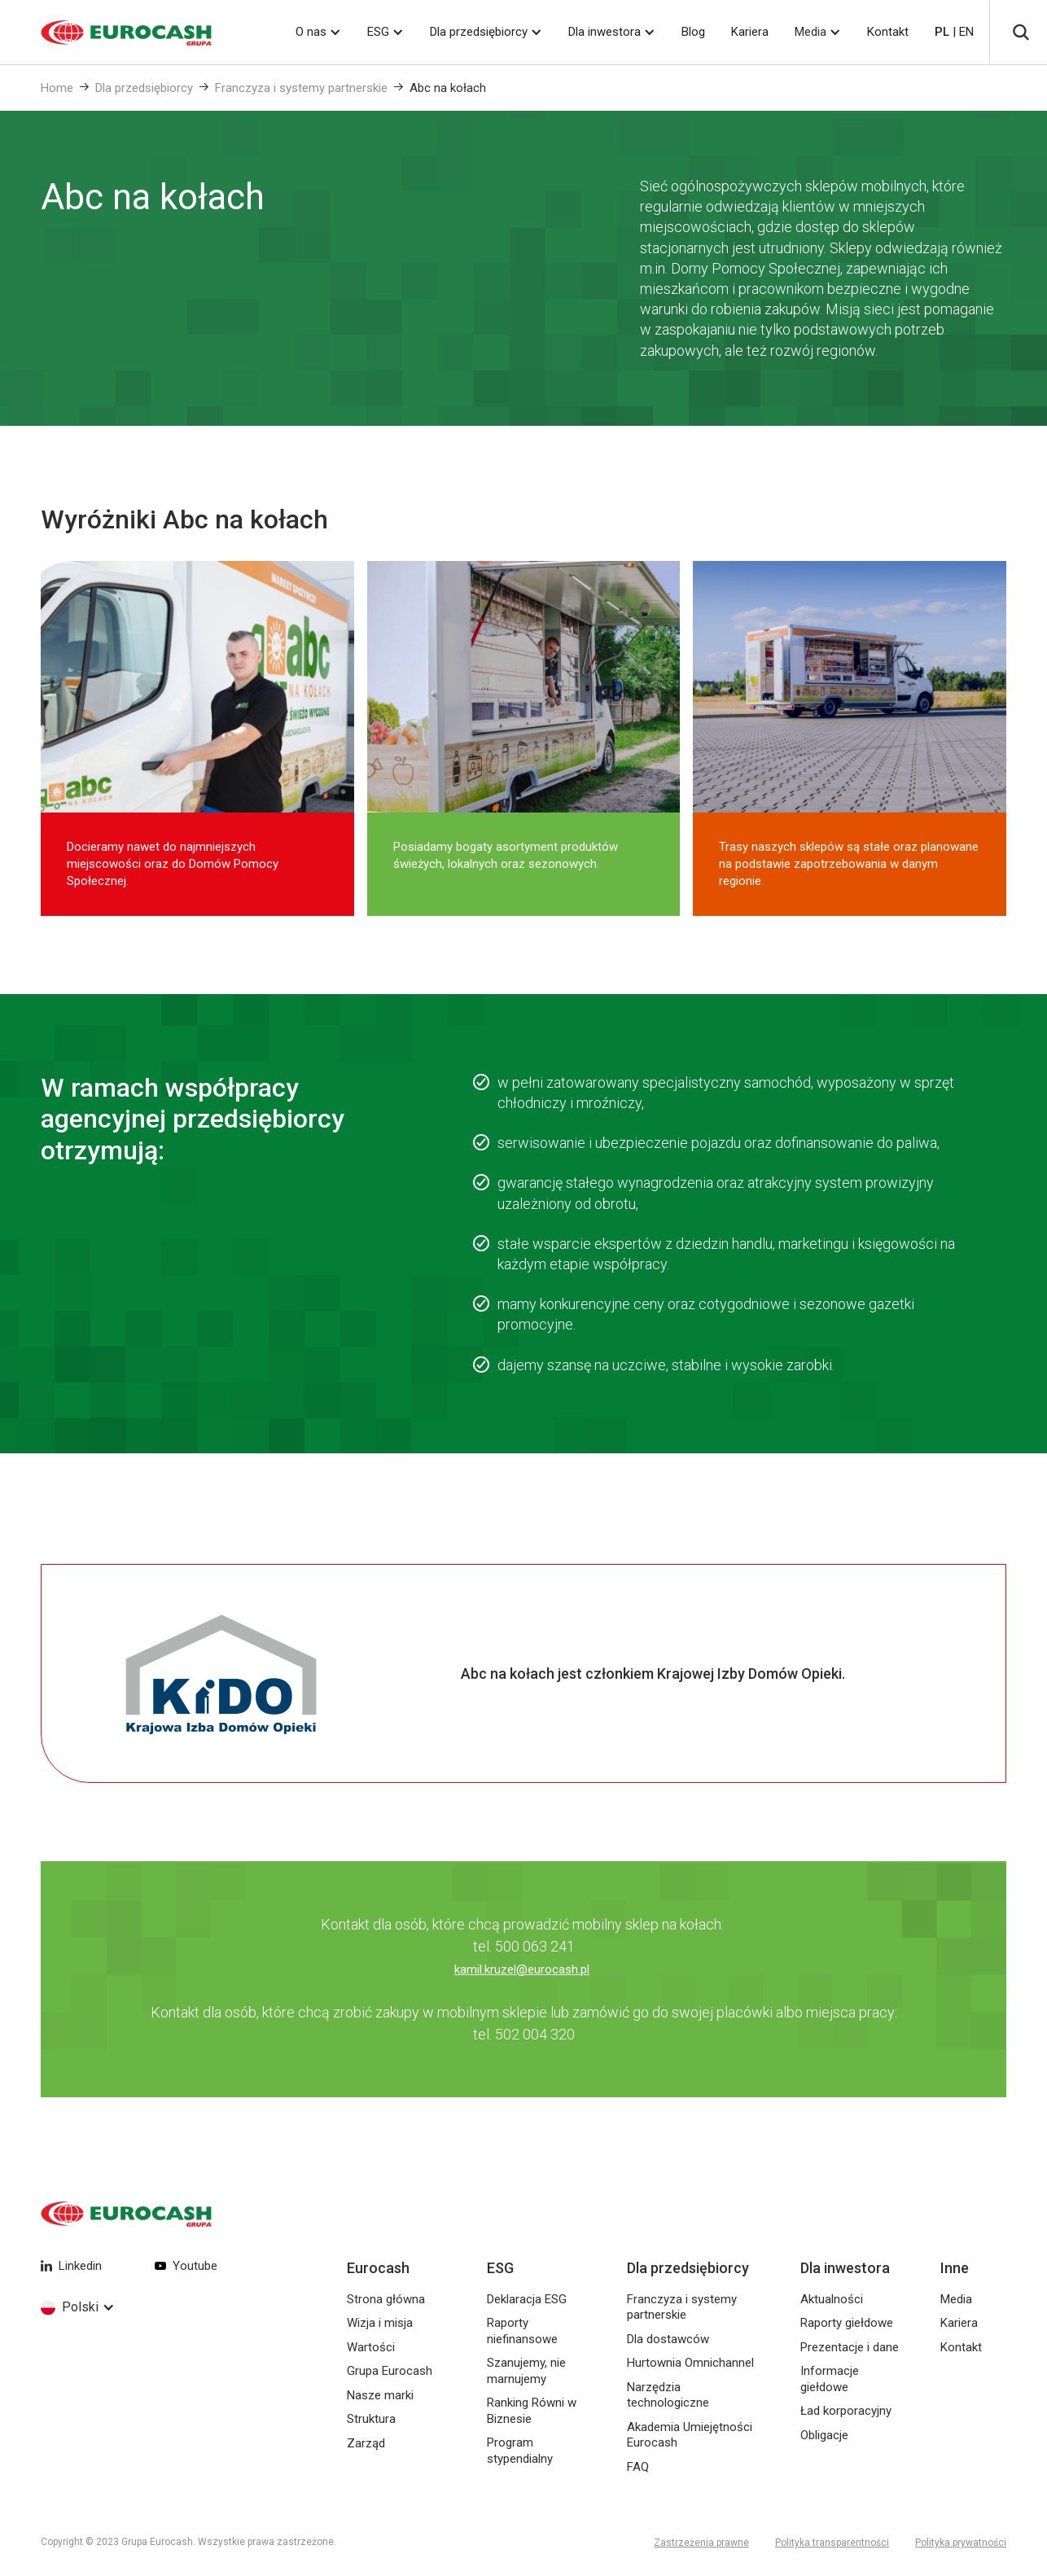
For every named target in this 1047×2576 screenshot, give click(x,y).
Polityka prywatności (960, 2542)
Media (810, 31)
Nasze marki (380, 2395)
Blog (693, 31)
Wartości (371, 2347)
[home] (106, 32)
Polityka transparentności (832, 2542)
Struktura (371, 2419)
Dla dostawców (668, 2339)
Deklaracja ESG (527, 2299)
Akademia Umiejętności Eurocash (689, 2435)
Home (57, 88)
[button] (318, 32)
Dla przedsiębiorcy (144, 88)
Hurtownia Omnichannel (690, 2362)
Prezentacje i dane (849, 2347)
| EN (954, 31)
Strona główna (386, 2299)
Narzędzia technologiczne (668, 2395)
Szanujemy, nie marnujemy (526, 2370)
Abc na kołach (448, 88)
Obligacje (824, 2435)
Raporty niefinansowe (522, 2330)
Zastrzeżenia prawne (701, 2542)
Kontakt (888, 31)
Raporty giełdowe (846, 2322)
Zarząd (366, 2443)
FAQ (638, 2467)
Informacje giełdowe (829, 2379)
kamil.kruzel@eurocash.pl (521, 1969)
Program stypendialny (520, 2450)
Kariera (750, 31)
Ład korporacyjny (845, 2410)
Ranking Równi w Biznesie (531, 2410)
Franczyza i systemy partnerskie (301, 88)
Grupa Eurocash (389, 2371)
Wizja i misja (380, 2322)
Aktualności (831, 2299)
